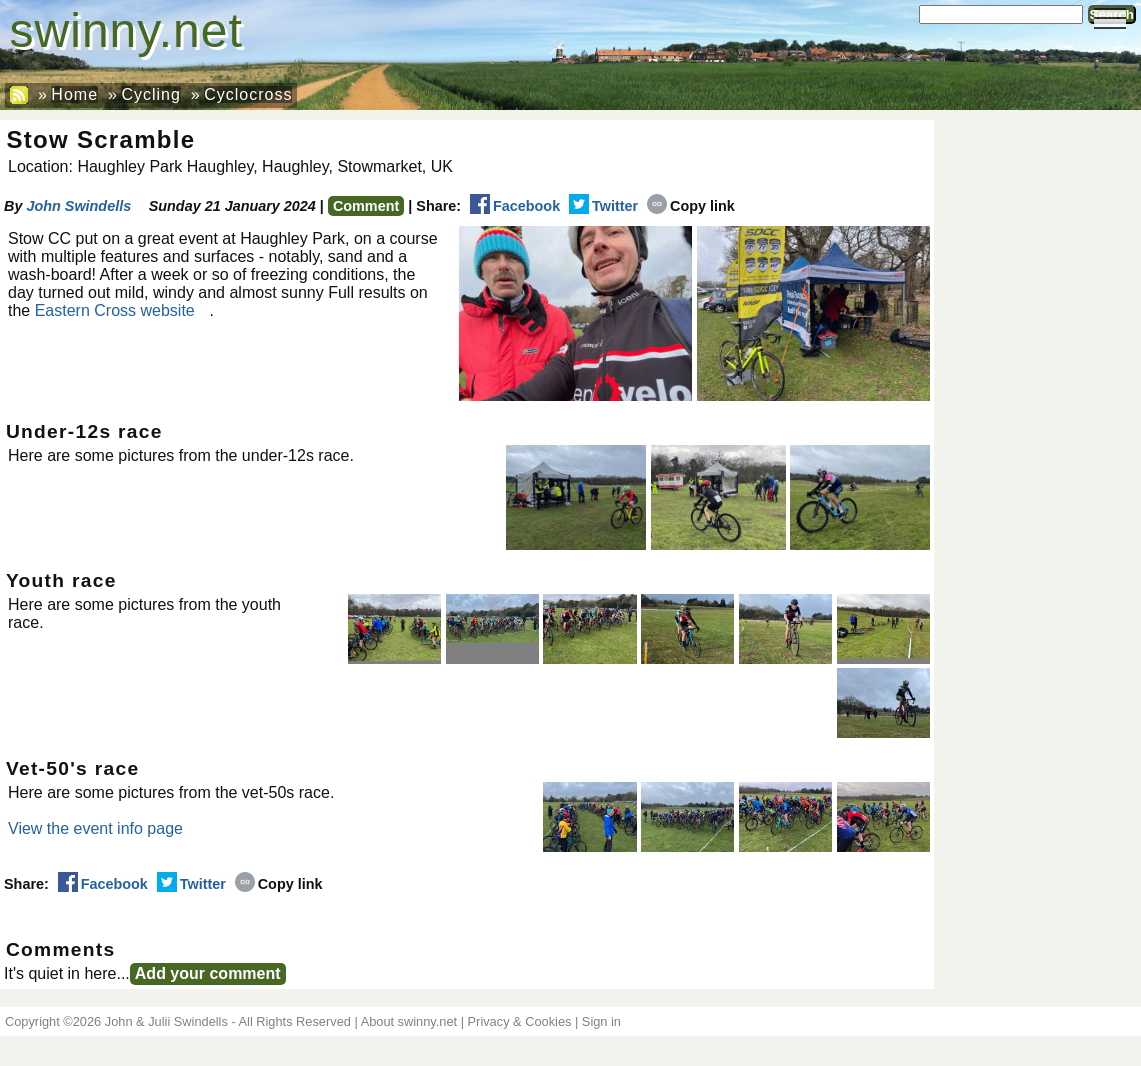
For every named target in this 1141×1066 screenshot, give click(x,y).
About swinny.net (409, 1021)
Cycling (150, 94)
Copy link (691, 206)
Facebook (515, 206)
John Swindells (78, 206)
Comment (366, 206)
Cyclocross (248, 94)
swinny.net (126, 30)
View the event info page (95, 828)
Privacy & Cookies (520, 1021)
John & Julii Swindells (166, 1021)
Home (74, 94)
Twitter (603, 206)
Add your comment (208, 973)
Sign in (601, 1021)
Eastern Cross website (115, 310)
